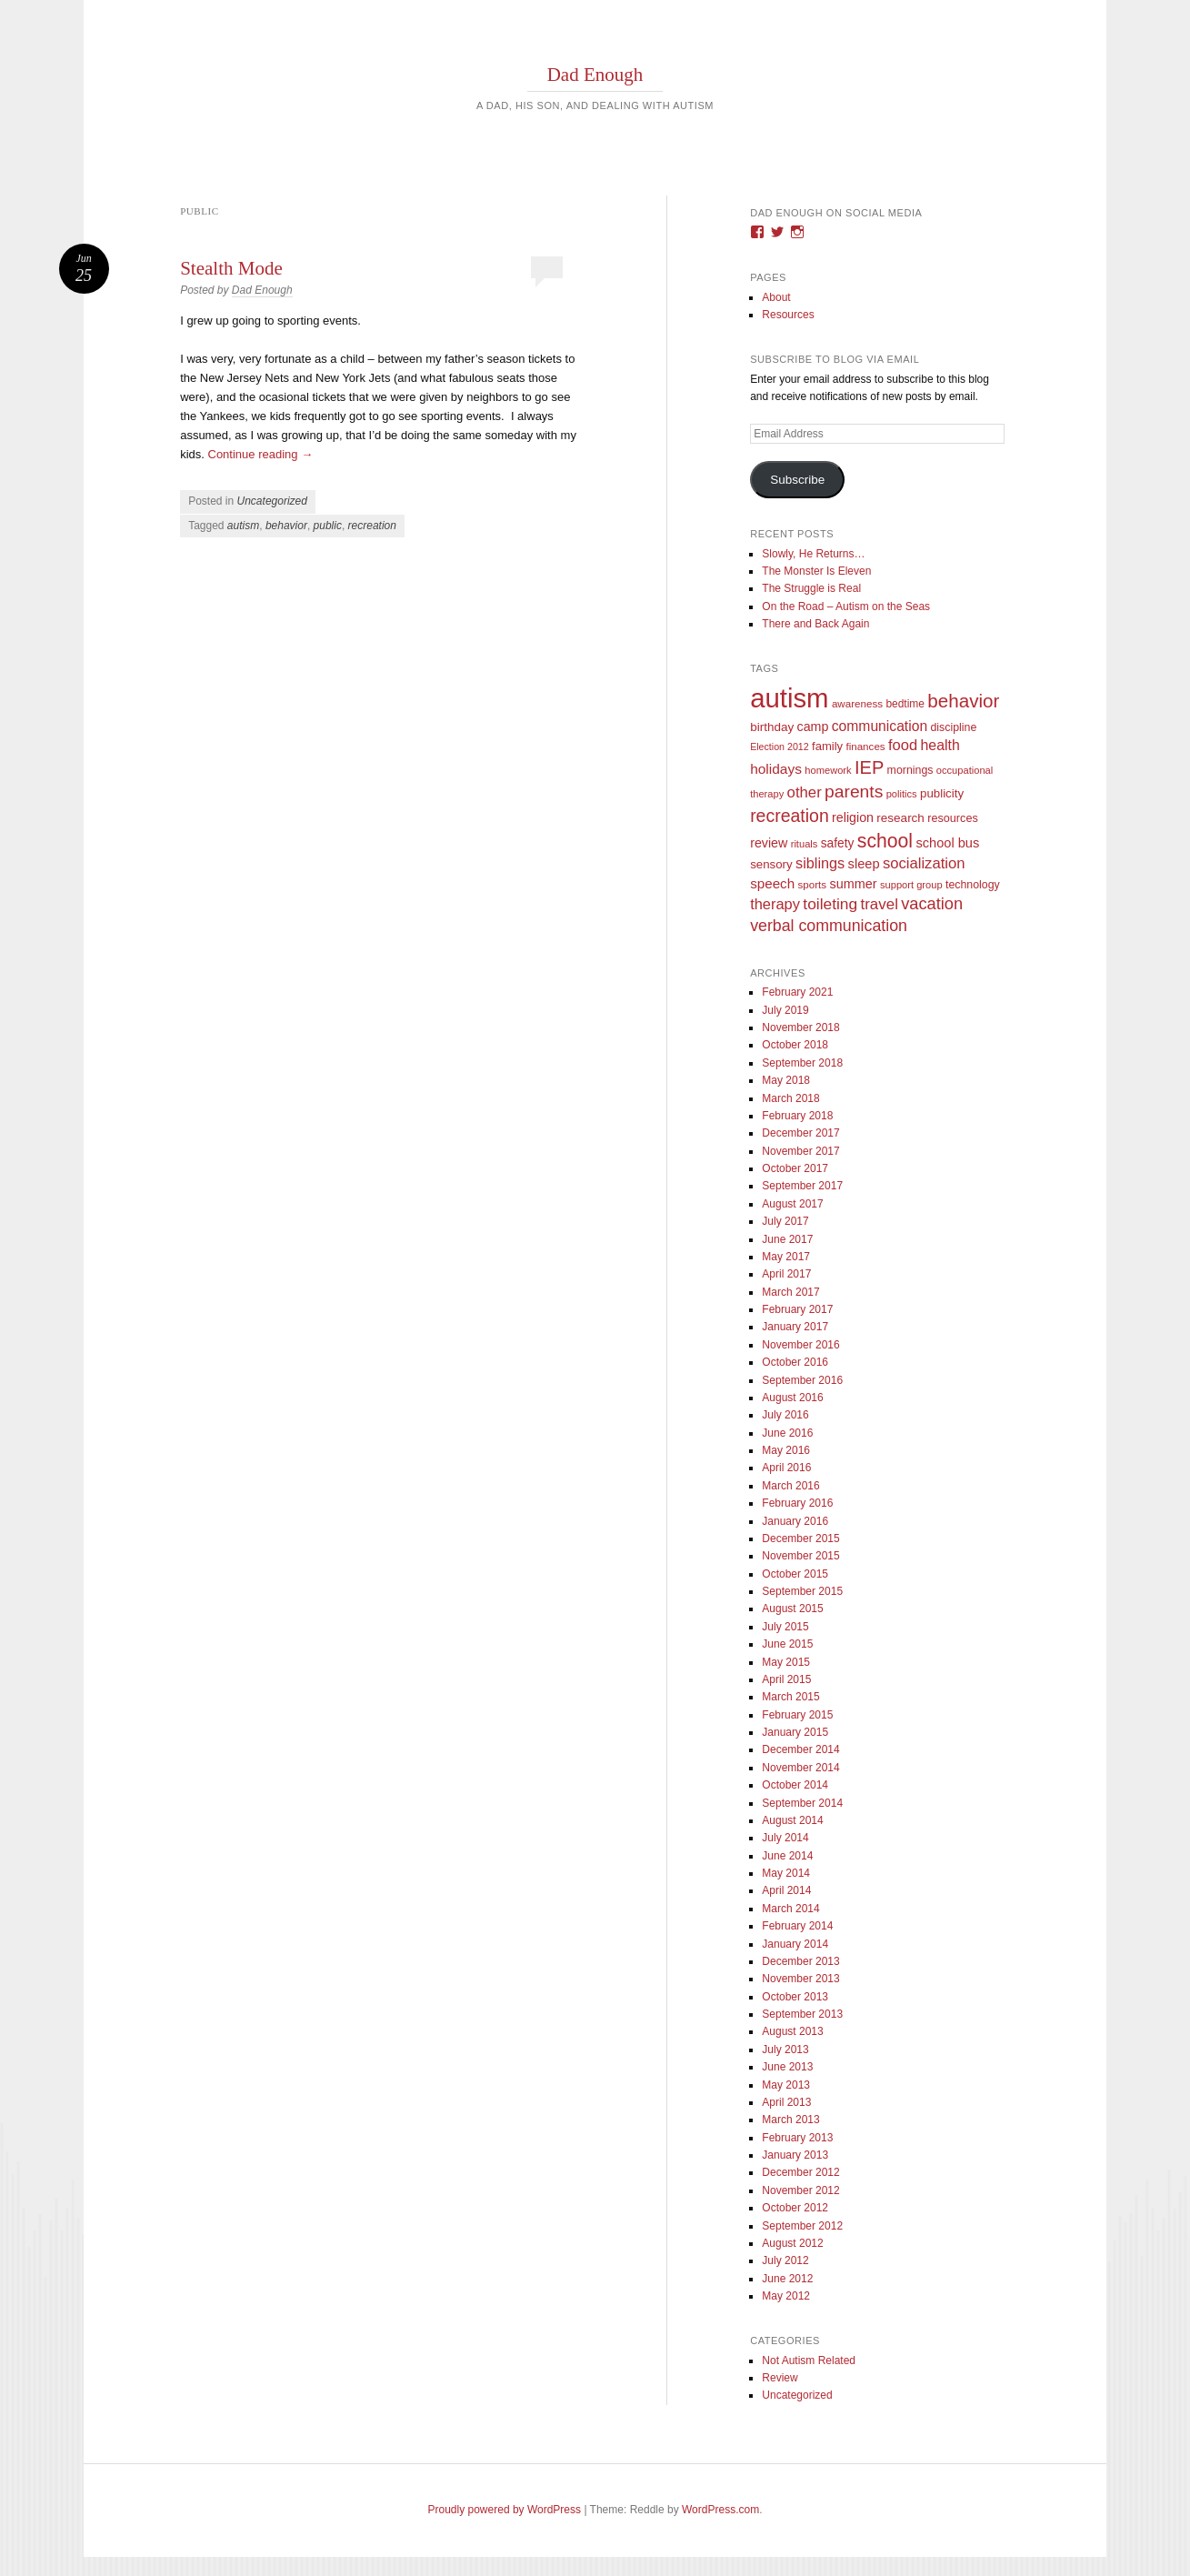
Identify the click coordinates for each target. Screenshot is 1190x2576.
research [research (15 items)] (900, 818)
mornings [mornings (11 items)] (910, 770)
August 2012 (792, 2243)
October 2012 (795, 2207)
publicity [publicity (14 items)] (942, 793)
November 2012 (800, 2190)
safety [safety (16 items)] (838, 843)
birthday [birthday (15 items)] (772, 727)
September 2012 (802, 2226)
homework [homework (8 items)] (828, 770)
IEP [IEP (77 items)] (869, 767)
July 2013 (785, 2049)
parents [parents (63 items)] (854, 791)
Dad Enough (595, 74)
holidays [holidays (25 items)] (776, 769)
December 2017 (800, 1133)
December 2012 (800, 2172)
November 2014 (800, 1767)
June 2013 (787, 2066)
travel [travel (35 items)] (879, 904)
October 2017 (795, 1168)
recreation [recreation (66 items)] (789, 816)
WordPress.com (720, 2509)
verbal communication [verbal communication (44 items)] (828, 926)
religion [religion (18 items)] (853, 817)
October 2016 (795, 1362)
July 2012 (785, 2260)
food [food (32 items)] (902, 745)
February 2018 (797, 1115)
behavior (286, 525)
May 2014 (786, 1873)
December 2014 (800, 1749)
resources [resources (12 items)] (952, 818)
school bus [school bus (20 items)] (947, 843)
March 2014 (790, 1908)
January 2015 (795, 1732)
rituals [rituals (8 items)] (804, 843)
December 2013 (800, 1961)
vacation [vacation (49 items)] (932, 903)
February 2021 (797, 992)
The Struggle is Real (811, 588)
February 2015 (797, 1715)
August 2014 (792, 1820)
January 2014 (795, 1944)
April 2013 (786, 2102)
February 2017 (797, 1309)
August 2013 (792, 2031)
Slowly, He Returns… (813, 553)
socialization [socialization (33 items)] (924, 863)
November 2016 (800, 1344)
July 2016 (785, 1414)
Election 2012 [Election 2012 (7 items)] (779, 746)
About (776, 297)
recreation (372, 525)
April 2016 (786, 1467)
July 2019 (785, 1010)
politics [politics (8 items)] (901, 793)
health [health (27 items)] (940, 745)
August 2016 (792, 1397)
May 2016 (786, 1450)
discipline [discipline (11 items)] (953, 727)
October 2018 (795, 1044)
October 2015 (795, 1574)
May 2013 (786, 2085)
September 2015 (802, 1591)
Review (779, 2377)
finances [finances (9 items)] (865, 746)
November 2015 (800, 1555)
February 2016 (797, 1503)
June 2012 (787, 2278)
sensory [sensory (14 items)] (771, 864)
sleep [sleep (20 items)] (864, 864)
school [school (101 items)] (885, 840)
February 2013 (797, 2137)
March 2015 (790, 1696)
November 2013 (800, 1978)
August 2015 (792, 1608)
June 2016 (787, 1433)
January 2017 (795, 1326)
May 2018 (786, 1080)
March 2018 (790, 1098)
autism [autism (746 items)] (789, 698)
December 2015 (800, 1538)
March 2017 (790, 1292)
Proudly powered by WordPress (505, 2509)
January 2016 (795, 1521)
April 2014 (786, 1890)
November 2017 (800, 1151)
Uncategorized (272, 501)
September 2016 (802, 1380)
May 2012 (786, 2296)
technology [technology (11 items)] (972, 884)
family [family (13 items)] (827, 746)
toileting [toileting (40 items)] (830, 904)
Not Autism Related (808, 2360)
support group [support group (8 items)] (911, 884)
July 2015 (785, 1626)
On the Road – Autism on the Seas (846, 606)
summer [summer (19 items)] (852, 884)
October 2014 (795, 1785)
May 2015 (786, 1662)
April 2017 (786, 1274)
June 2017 (787, 1239)
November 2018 (800, 1027)
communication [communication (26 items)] (879, 726)
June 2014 (787, 1855)
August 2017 (792, 1204)
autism (243, 525)
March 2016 (790, 1485)
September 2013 (802, 2014)
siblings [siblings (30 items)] (820, 863)
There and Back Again (815, 623)
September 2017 (802, 1185)
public (328, 525)
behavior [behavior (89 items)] (963, 700)
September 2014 (802, 1803)
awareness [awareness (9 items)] (857, 703)
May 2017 (786, 1256)
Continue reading (261, 454)
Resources (788, 314)
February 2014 (797, 1925)
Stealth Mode (231, 268)
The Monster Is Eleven (816, 571)
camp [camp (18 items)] (813, 726)
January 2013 (795, 2155)
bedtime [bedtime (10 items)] (905, 703)
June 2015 (787, 1644)
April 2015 (786, 1679)
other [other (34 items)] (804, 792)
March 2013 (790, 2119)
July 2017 (785, 1221)
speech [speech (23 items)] (772, 883)
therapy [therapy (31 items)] (775, 904)
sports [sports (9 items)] (812, 884)
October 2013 (795, 1996)
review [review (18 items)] (768, 843)
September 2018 (802, 1063)
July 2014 (785, 1837)
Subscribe (797, 479)
